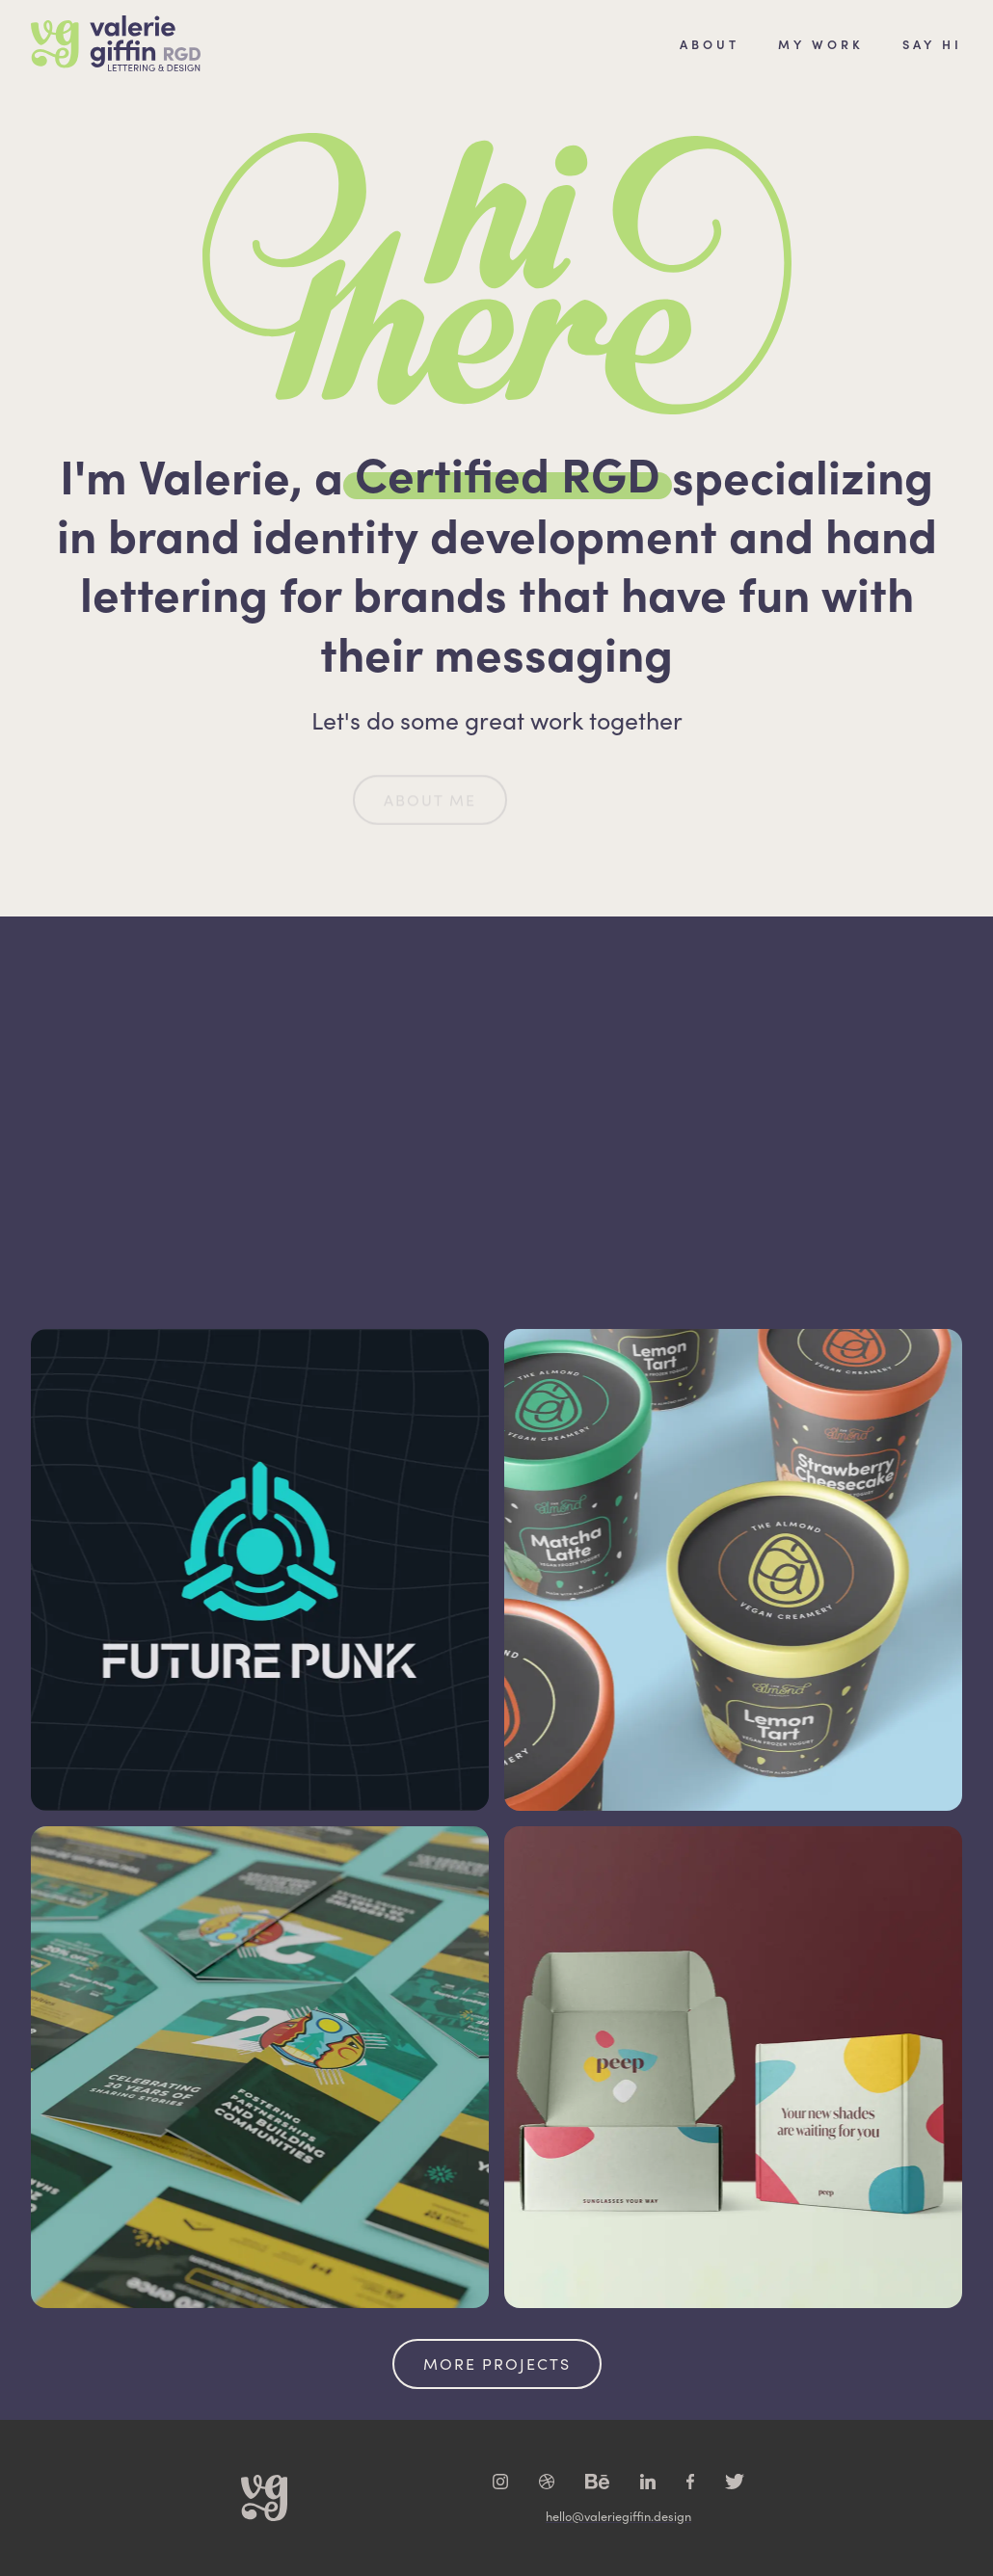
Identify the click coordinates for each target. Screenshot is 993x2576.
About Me (430, 816)
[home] (116, 43)
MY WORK (821, 43)
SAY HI (932, 43)
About (709, 43)
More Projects (497, 2363)
